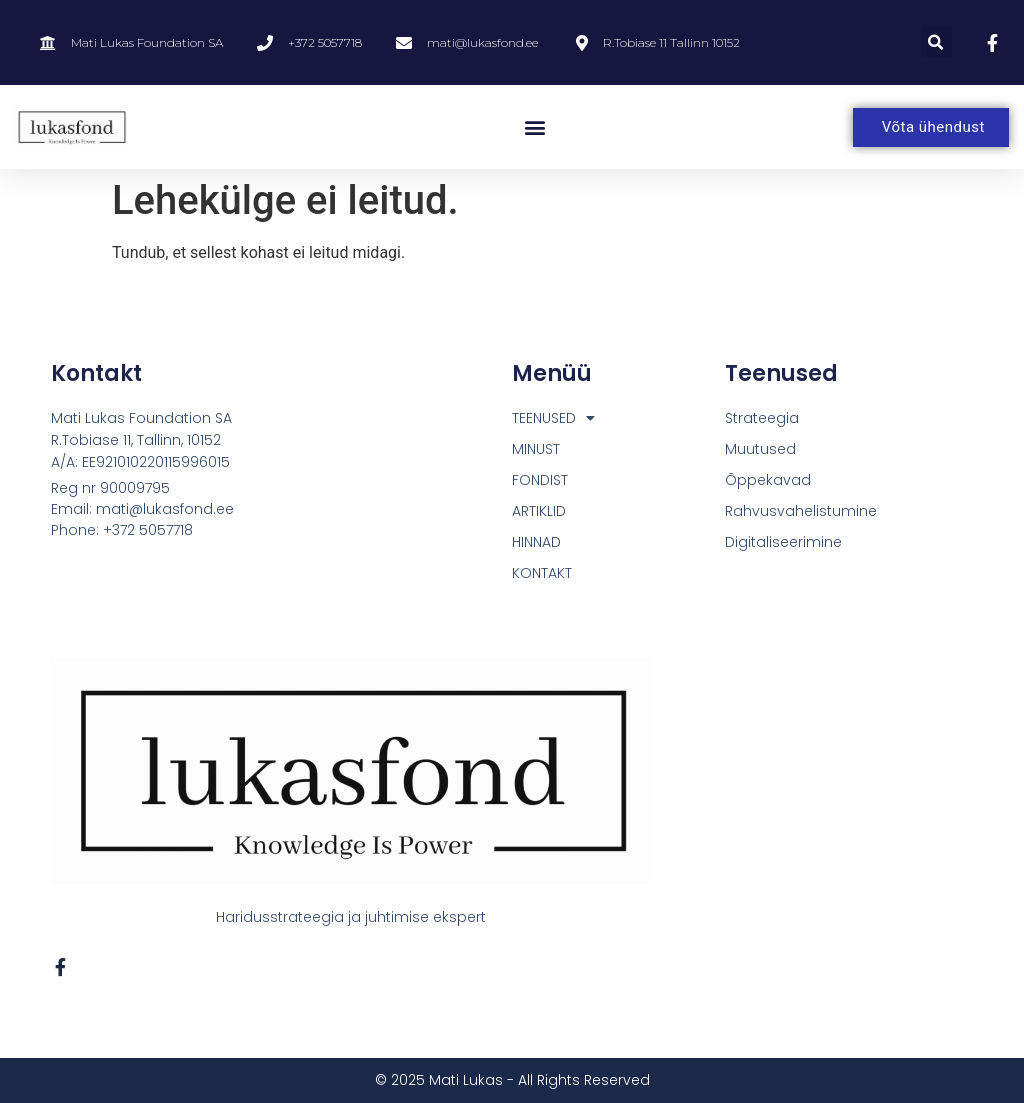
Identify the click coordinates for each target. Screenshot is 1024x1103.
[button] (936, 42)
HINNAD (536, 542)
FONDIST (540, 480)
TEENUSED (553, 418)
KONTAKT (542, 573)
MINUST (536, 449)
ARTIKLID (539, 511)
